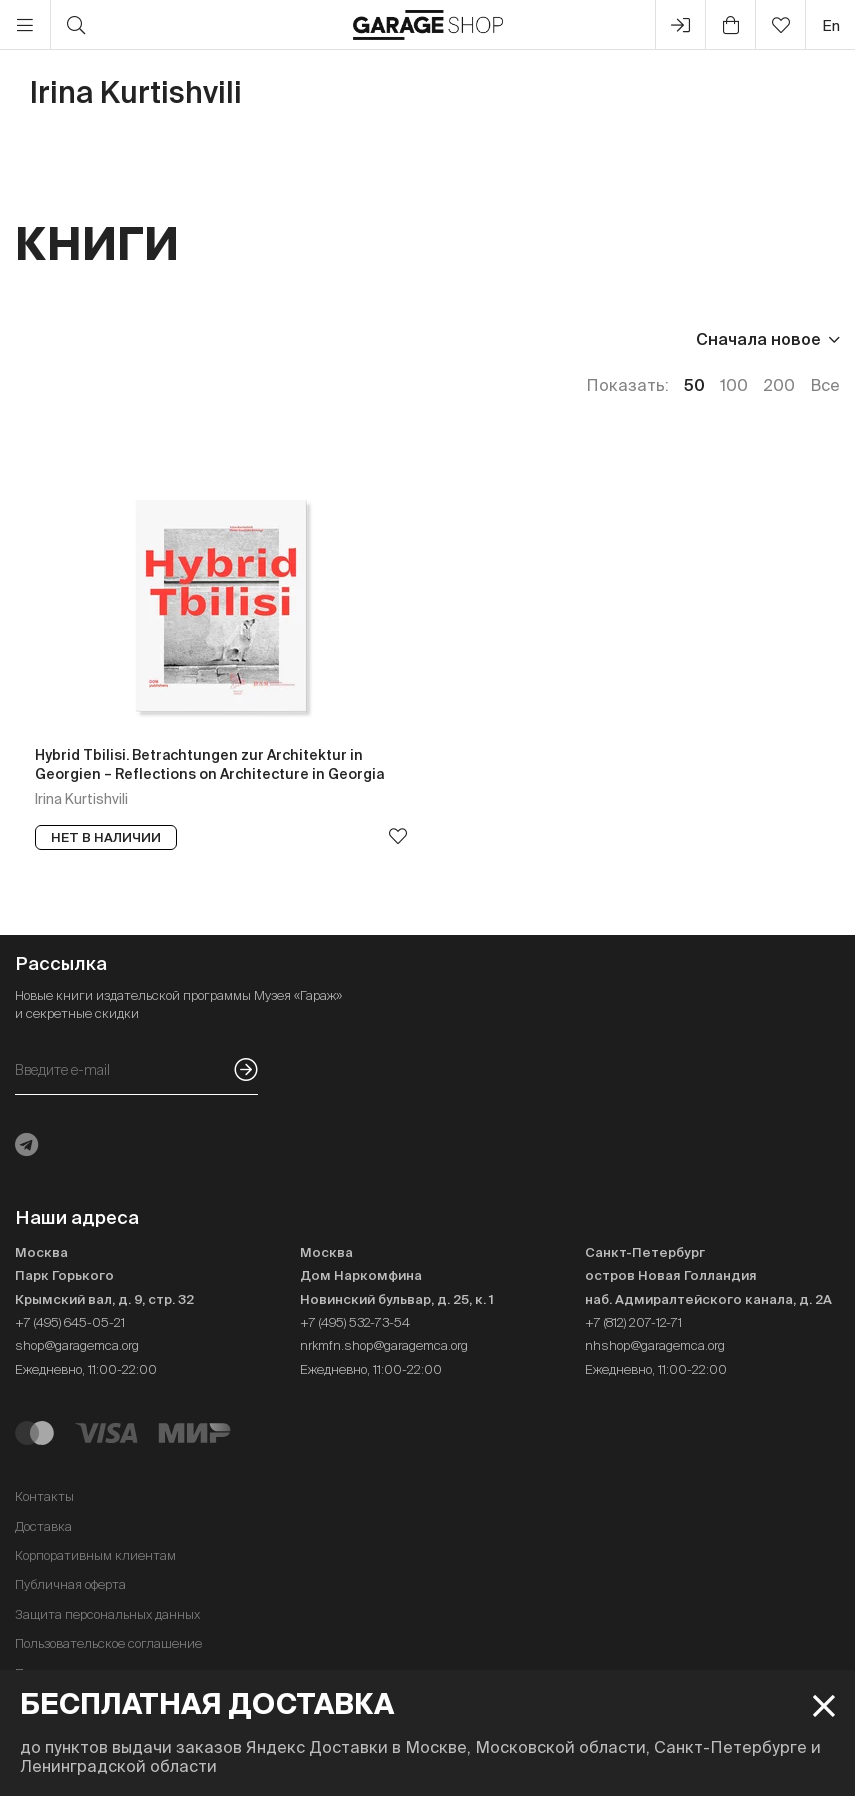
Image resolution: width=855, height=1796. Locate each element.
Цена (36, 339)
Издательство (158, 339)
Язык (280, 339)
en (831, 25)
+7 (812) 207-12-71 (633, 1322)
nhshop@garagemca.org (655, 1345)
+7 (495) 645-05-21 (70, 1322)
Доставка (43, 1526)
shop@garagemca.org (77, 1345)
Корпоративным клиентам (95, 1555)
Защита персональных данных (107, 1614)
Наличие (377, 339)
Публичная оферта (70, 1584)
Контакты (44, 1496)
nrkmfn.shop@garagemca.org (384, 1345)
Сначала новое (758, 339)
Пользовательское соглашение (108, 1643)
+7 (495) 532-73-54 (355, 1322)
